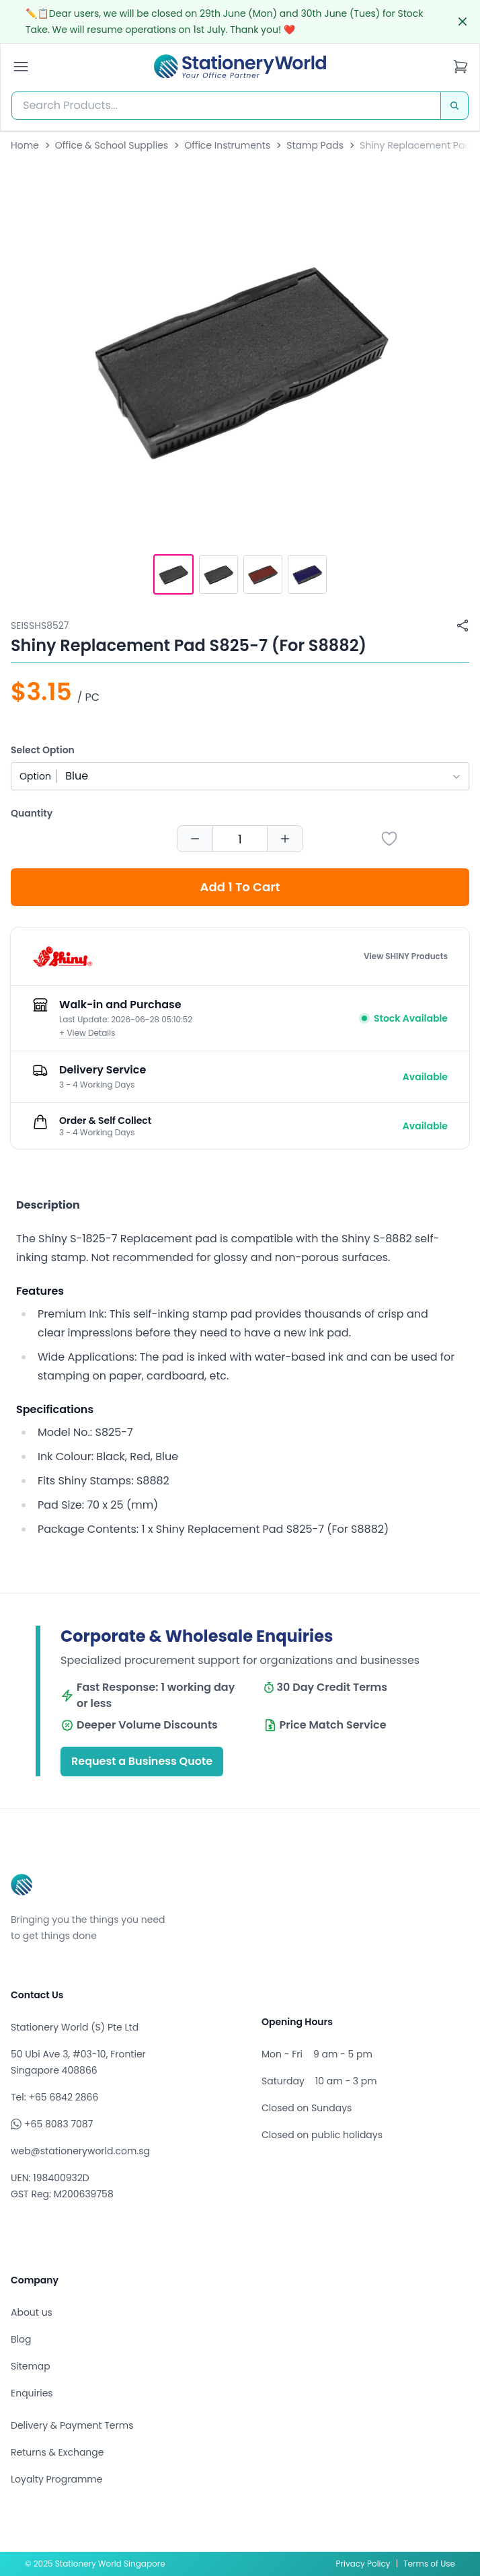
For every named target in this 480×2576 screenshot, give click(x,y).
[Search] (454, 105)
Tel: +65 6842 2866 (54, 2097)
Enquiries (32, 2393)
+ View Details (87, 1033)
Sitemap (30, 2366)
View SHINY (406, 956)
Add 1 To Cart (240, 886)
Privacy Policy (363, 2563)
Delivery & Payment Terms (72, 2425)
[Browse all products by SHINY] (62, 956)
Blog (21, 2339)
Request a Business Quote (141, 1761)
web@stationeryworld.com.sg (80, 2151)
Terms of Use (429, 2563)
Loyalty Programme (56, 2479)
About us (31, 2312)
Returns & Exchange (57, 2452)
